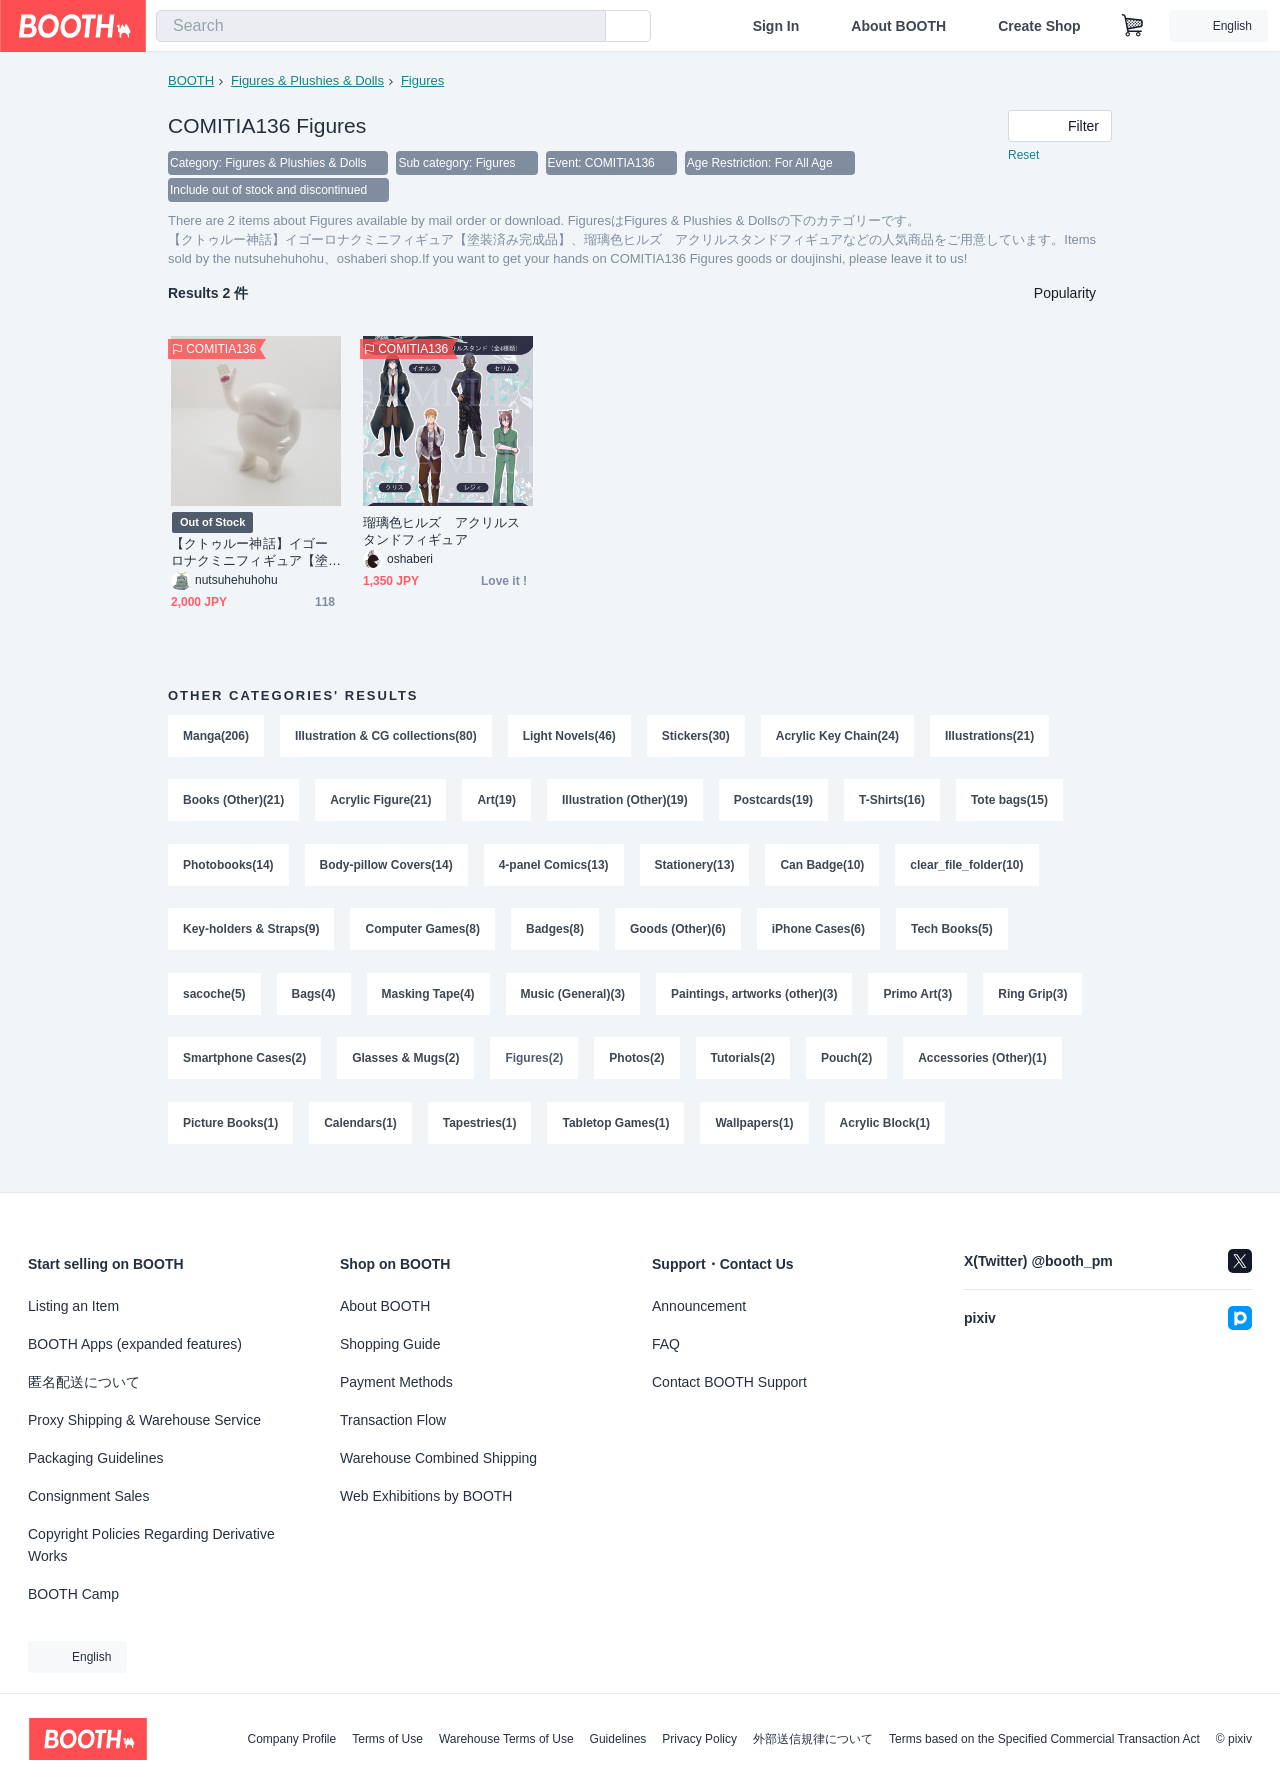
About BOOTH (898, 26)
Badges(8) (555, 936)
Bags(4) (314, 1002)
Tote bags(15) (1010, 804)
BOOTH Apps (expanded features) (135, 1344)
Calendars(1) (360, 1134)
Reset (1023, 156)
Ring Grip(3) (1033, 1002)
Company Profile (291, 1739)
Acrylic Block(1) (885, 1134)
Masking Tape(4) (428, 1002)
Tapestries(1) (480, 1134)
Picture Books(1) (230, 1134)
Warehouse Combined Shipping (438, 1458)
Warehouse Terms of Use (506, 1739)
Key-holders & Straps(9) (251, 936)
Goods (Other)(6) (678, 936)
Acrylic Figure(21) (380, 804)
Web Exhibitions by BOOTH (426, 1496)
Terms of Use (387, 1739)
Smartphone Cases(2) (244, 1068)
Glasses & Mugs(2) (405, 1068)
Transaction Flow (393, 1420)
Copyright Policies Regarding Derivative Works (151, 1545)
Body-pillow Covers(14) (386, 870)
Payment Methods (396, 1382)
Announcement (699, 1306)
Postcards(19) (773, 804)
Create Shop (1039, 26)
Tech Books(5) (953, 936)
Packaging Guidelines (95, 1458)
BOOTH (191, 80)
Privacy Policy (699, 1739)
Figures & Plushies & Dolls (307, 80)
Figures (422, 80)
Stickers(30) (696, 738)
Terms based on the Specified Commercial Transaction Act (1044, 1739)
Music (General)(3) (573, 1002)
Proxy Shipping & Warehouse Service (144, 1420)
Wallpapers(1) (755, 1134)
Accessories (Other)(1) (983, 1068)
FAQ (666, 1344)
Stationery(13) (695, 870)
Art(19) (497, 804)
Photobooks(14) (228, 870)
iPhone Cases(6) (818, 936)
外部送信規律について (813, 1739)
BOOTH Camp (73, 1594)
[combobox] (381, 26)
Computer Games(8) (423, 936)
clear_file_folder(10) (967, 870)
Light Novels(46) (569, 738)
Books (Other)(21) (233, 804)
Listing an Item (73, 1306)
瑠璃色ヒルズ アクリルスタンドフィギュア (441, 533)
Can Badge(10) (823, 870)
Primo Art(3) (918, 1002)
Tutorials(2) (743, 1068)
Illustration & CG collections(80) (386, 738)
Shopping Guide (390, 1344)
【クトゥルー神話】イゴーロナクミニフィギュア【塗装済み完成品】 (249, 554)
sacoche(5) (214, 1002)
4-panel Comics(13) (554, 870)
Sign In (776, 26)
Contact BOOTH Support (729, 1382)
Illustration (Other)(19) (625, 804)
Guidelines (618, 1739)
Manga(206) (216, 738)
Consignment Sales (88, 1496)
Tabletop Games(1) (616, 1134)
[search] (586, 27)
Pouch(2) (847, 1068)
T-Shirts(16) (893, 804)
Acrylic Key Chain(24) (837, 738)
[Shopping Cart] (1133, 26)
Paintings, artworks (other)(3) (755, 1002)
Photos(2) (637, 1068)
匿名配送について (84, 1382)
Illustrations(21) (990, 738)
